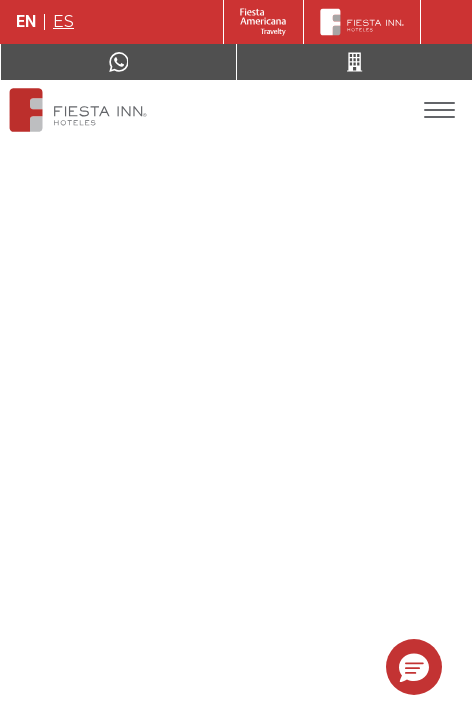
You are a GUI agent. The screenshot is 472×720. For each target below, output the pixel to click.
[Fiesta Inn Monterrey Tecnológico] (78, 110)
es (63, 21)
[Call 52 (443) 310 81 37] (354, 62)
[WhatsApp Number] (118, 62)
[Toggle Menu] (439, 110)
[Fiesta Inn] (362, 22)
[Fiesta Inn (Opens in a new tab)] (263, 22)
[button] (414, 667)
